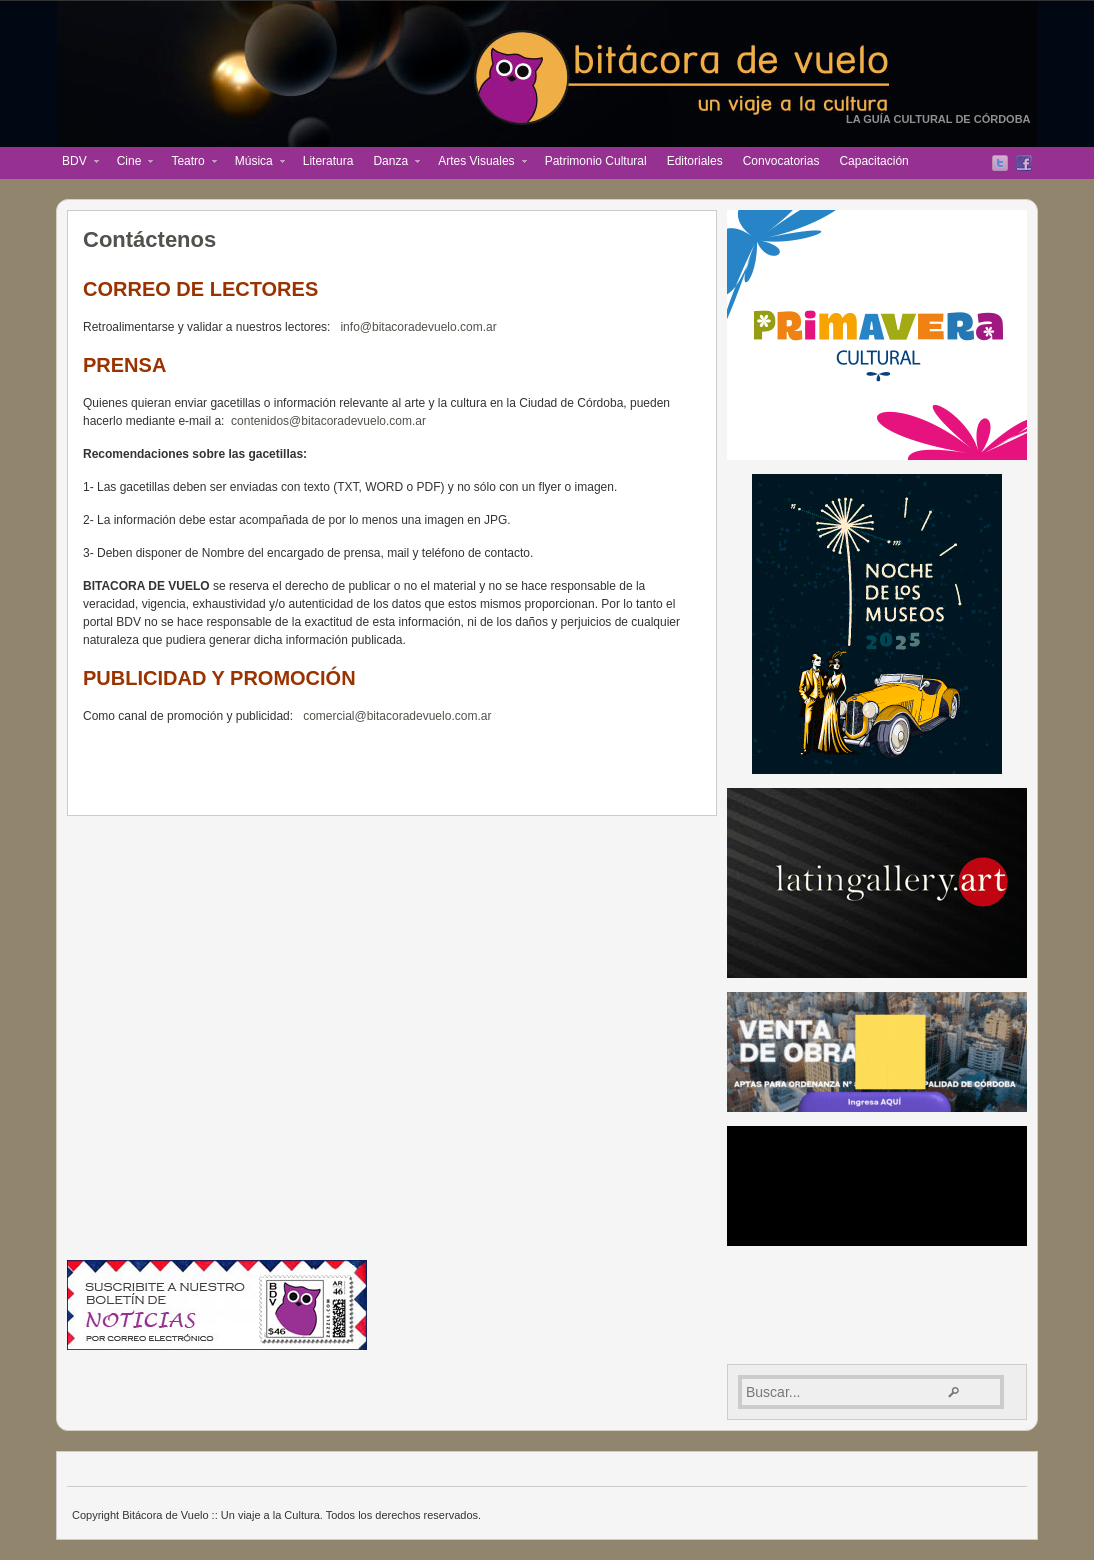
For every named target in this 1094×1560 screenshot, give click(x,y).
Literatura (328, 161)
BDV (75, 163)
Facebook (1024, 163)
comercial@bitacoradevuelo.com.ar (397, 716)
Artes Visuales (477, 163)
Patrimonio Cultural (596, 161)
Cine (130, 163)
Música (255, 163)
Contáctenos (149, 239)
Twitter (1000, 163)
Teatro (188, 163)
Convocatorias (781, 161)
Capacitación (873, 161)
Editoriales (695, 161)
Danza (391, 163)
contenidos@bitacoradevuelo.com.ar (328, 421)
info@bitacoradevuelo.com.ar (418, 327)
